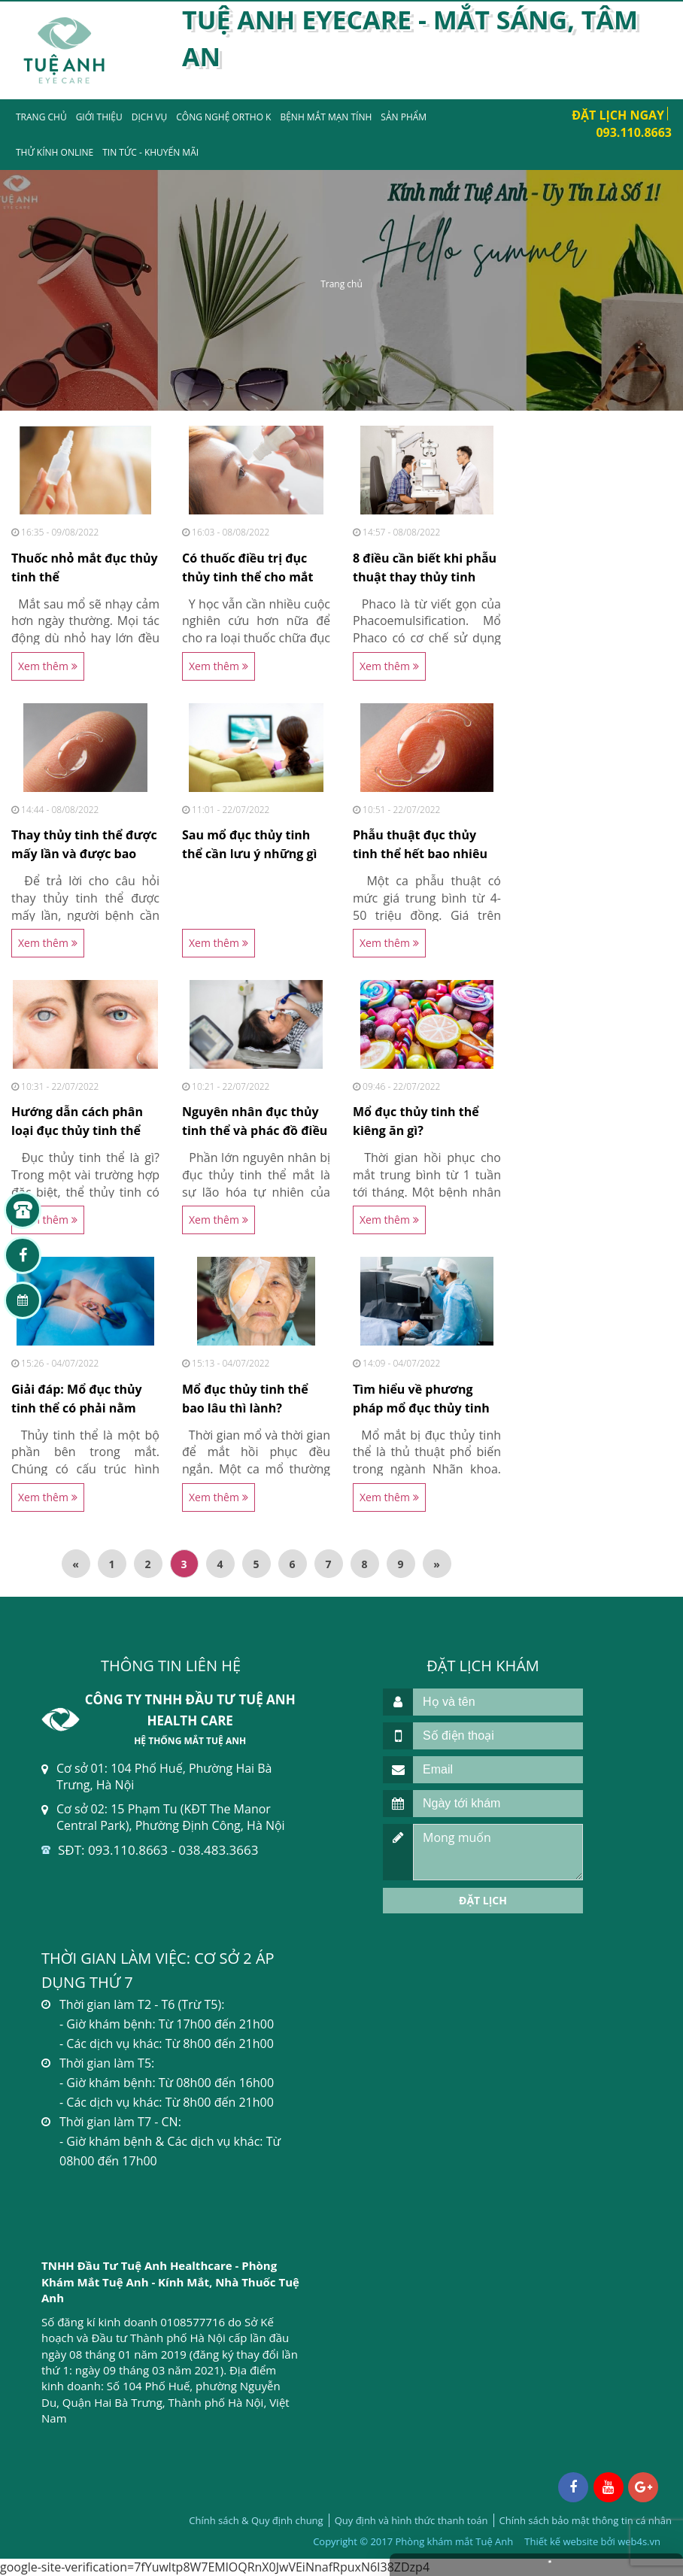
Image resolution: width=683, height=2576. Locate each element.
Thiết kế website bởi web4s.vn (592, 2541)
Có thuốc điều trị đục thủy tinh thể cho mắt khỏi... (247, 577)
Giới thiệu (99, 117)
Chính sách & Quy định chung (256, 2520)
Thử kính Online (54, 152)
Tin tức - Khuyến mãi (150, 152)
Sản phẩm (403, 117)
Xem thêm (47, 666)
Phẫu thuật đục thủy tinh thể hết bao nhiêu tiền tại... (420, 854)
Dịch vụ (149, 117)
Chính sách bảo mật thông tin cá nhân (585, 2520)
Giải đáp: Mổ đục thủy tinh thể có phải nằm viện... (76, 1408)
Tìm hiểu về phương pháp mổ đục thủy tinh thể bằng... (421, 1408)
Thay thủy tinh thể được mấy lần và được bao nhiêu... (84, 854)
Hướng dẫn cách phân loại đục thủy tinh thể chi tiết (77, 1130)
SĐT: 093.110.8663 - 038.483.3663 (158, 1849)
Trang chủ (41, 117)
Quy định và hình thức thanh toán (411, 2520)
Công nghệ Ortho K (223, 117)
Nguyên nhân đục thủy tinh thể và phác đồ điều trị (254, 1130)
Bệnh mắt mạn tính (326, 117)
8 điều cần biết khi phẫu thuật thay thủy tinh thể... (424, 577)
